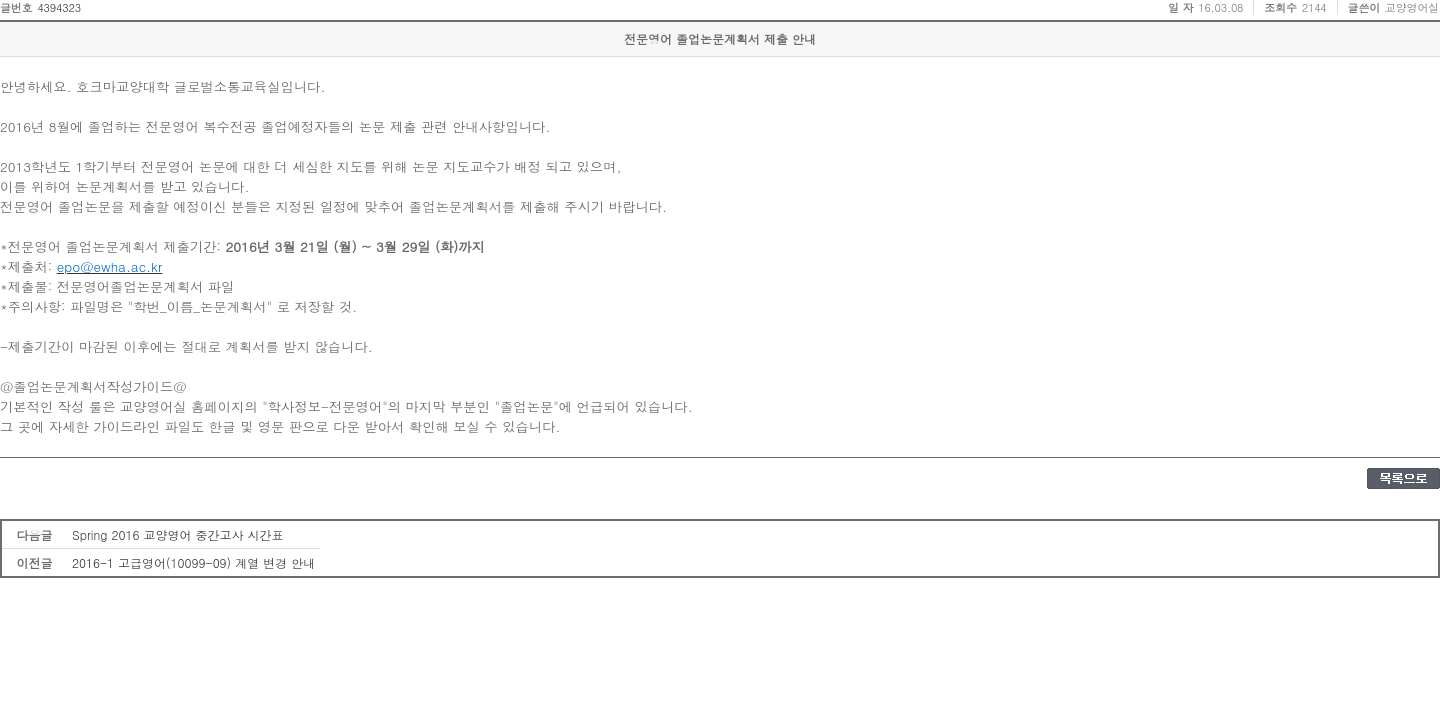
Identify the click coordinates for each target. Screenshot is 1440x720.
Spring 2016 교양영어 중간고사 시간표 (177, 534)
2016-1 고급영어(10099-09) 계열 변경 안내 (193, 562)
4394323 (59, 7)
